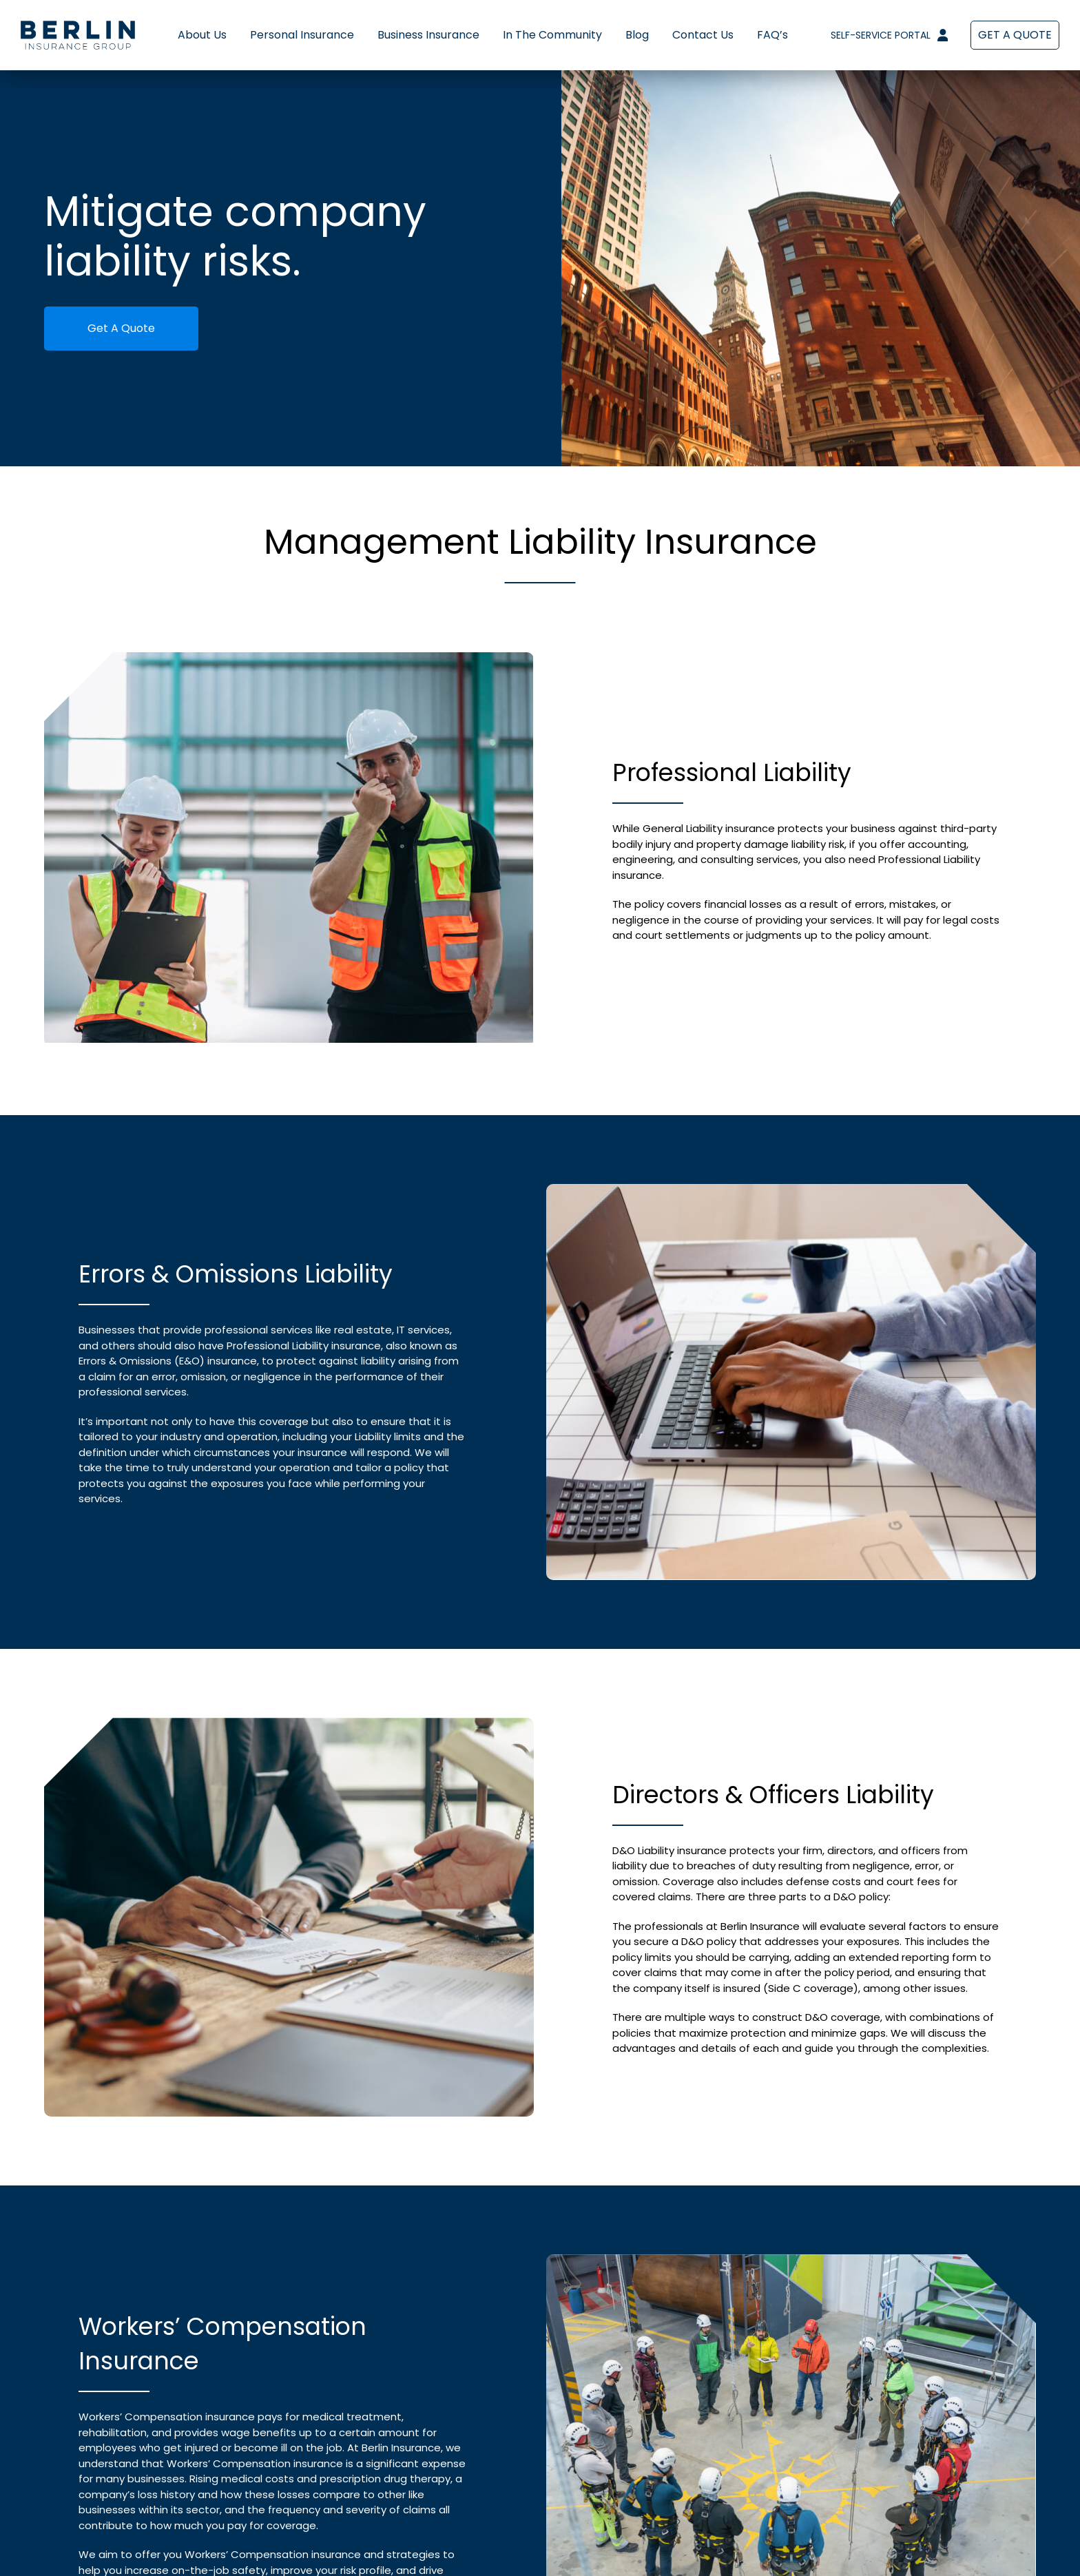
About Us (202, 35)
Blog (637, 35)
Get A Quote (121, 328)
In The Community (552, 35)
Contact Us (703, 35)
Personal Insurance (302, 35)
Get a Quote (1015, 35)
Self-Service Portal (889, 35)
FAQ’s (772, 35)
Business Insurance (428, 35)
